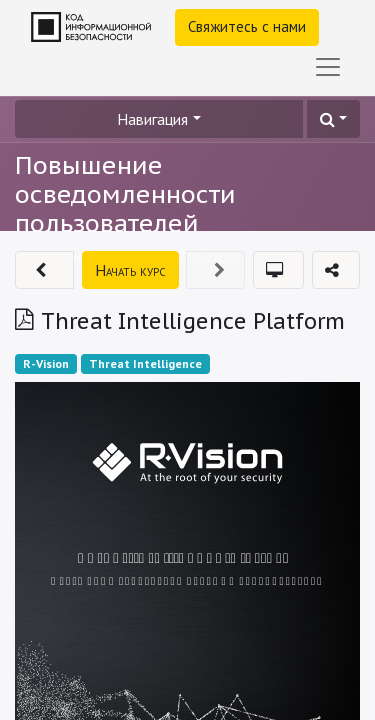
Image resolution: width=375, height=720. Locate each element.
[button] (333, 119)
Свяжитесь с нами (247, 26)
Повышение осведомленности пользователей (125, 194)
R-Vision (46, 363)
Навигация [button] (152, 119)
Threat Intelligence (145, 363)
